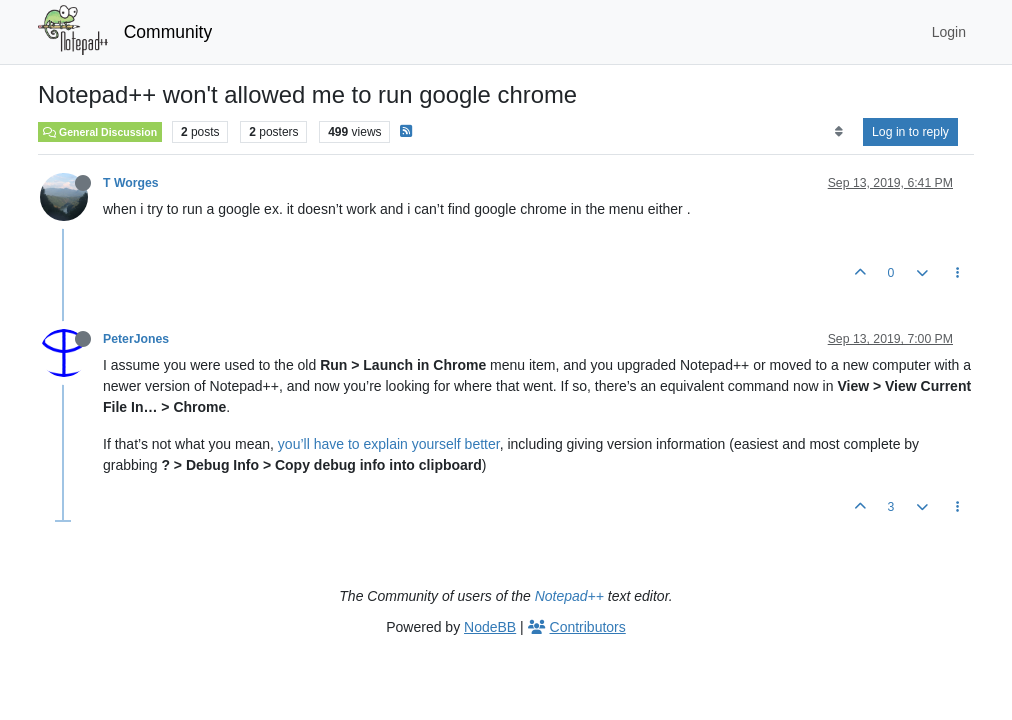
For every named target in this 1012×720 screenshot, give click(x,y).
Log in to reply (910, 132)
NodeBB (490, 627)
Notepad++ (569, 596)
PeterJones (136, 339)
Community (168, 32)
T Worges (131, 183)
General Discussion (100, 132)
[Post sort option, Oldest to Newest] (838, 132)
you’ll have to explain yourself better (389, 444)
